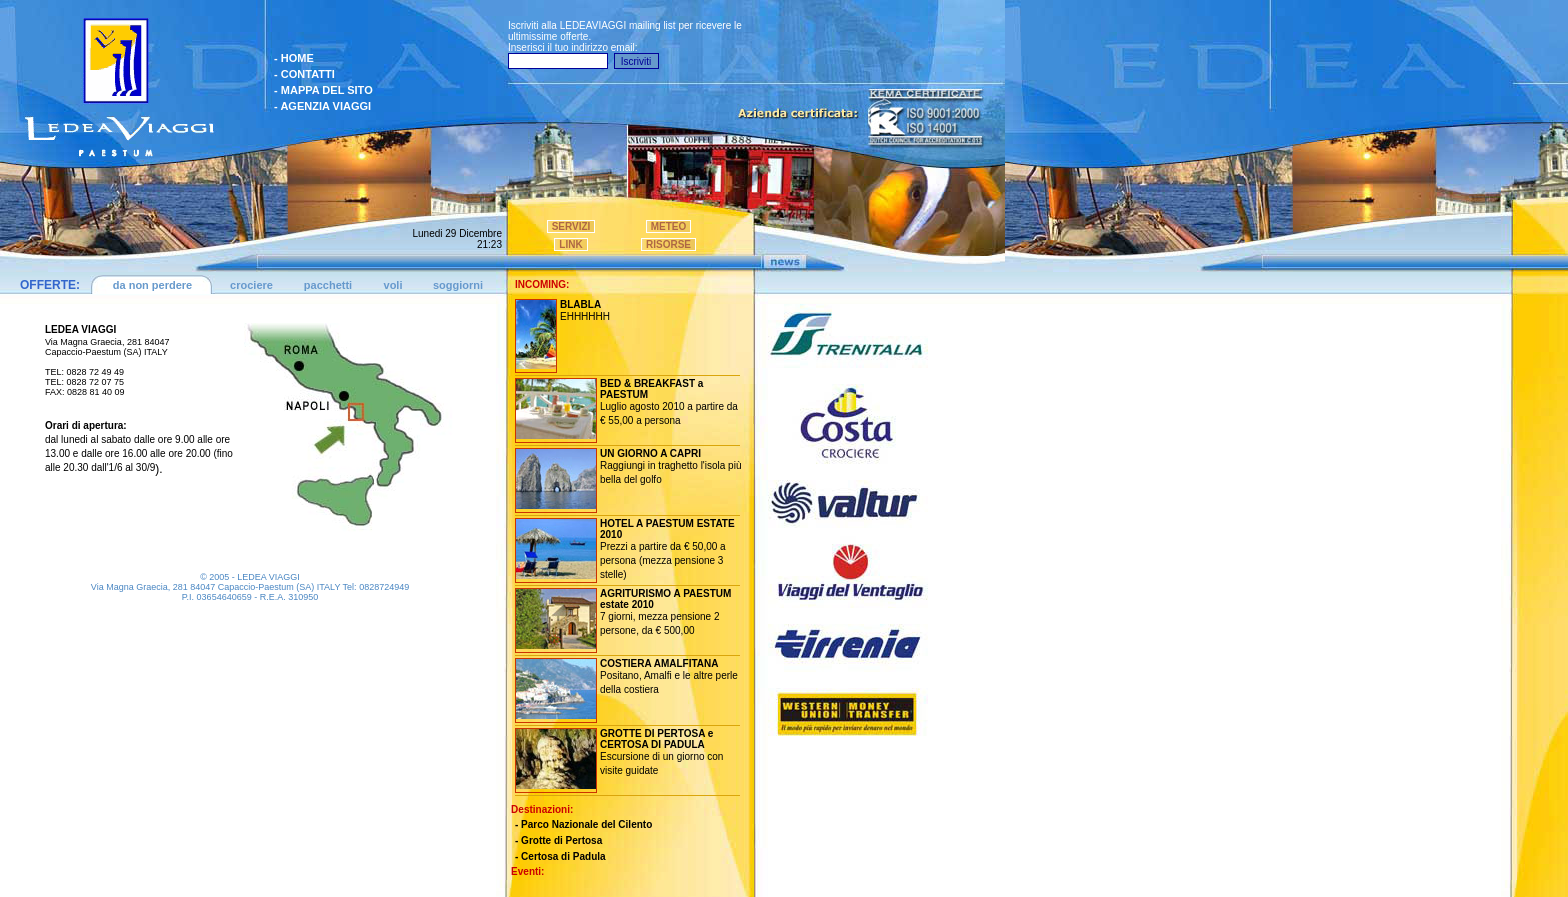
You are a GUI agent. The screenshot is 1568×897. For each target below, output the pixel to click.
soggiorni (458, 285)
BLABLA (580, 304)
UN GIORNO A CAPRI (650, 453)
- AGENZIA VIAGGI (322, 106)
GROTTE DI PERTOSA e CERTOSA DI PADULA (656, 739)
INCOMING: (542, 284)
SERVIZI (571, 226)
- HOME (294, 58)
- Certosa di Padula (560, 856)
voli (393, 285)
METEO (669, 226)
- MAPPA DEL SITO (323, 90)
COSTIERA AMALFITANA (659, 663)
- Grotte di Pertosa (558, 840)
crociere (251, 285)
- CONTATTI (304, 74)
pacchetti (328, 285)
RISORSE (668, 244)
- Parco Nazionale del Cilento (583, 824)
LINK (570, 244)
